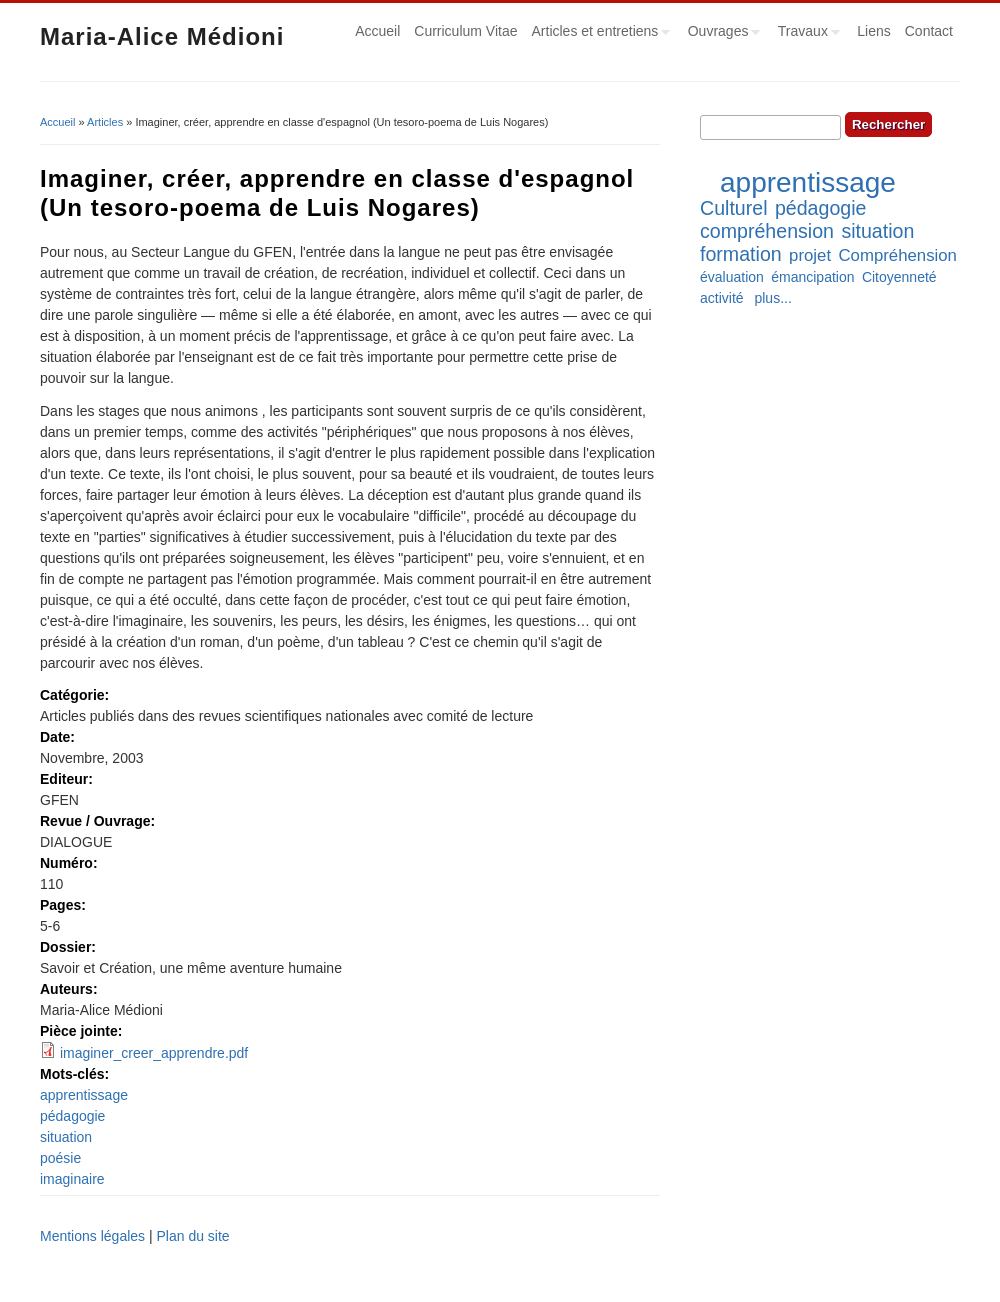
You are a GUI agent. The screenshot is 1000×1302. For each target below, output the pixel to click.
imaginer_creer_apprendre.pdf (154, 1053)
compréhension (767, 231)
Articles (105, 122)
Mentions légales (92, 1236)
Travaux (805, 34)
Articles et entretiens (598, 34)
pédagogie (72, 1116)
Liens (873, 31)
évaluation (732, 277)
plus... (772, 298)
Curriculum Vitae (465, 31)
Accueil (377, 31)
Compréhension (897, 255)
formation (741, 254)
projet (810, 255)
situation (66, 1137)
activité (722, 298)
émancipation (812, 277)
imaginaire (72, 1179)
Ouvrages (721, 34)
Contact (929, 31)
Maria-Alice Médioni (162, 36)
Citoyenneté (899, 277)
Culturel (734, 208)
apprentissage (84, 1095)
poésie (60, 1158)
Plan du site (192, 1236)
